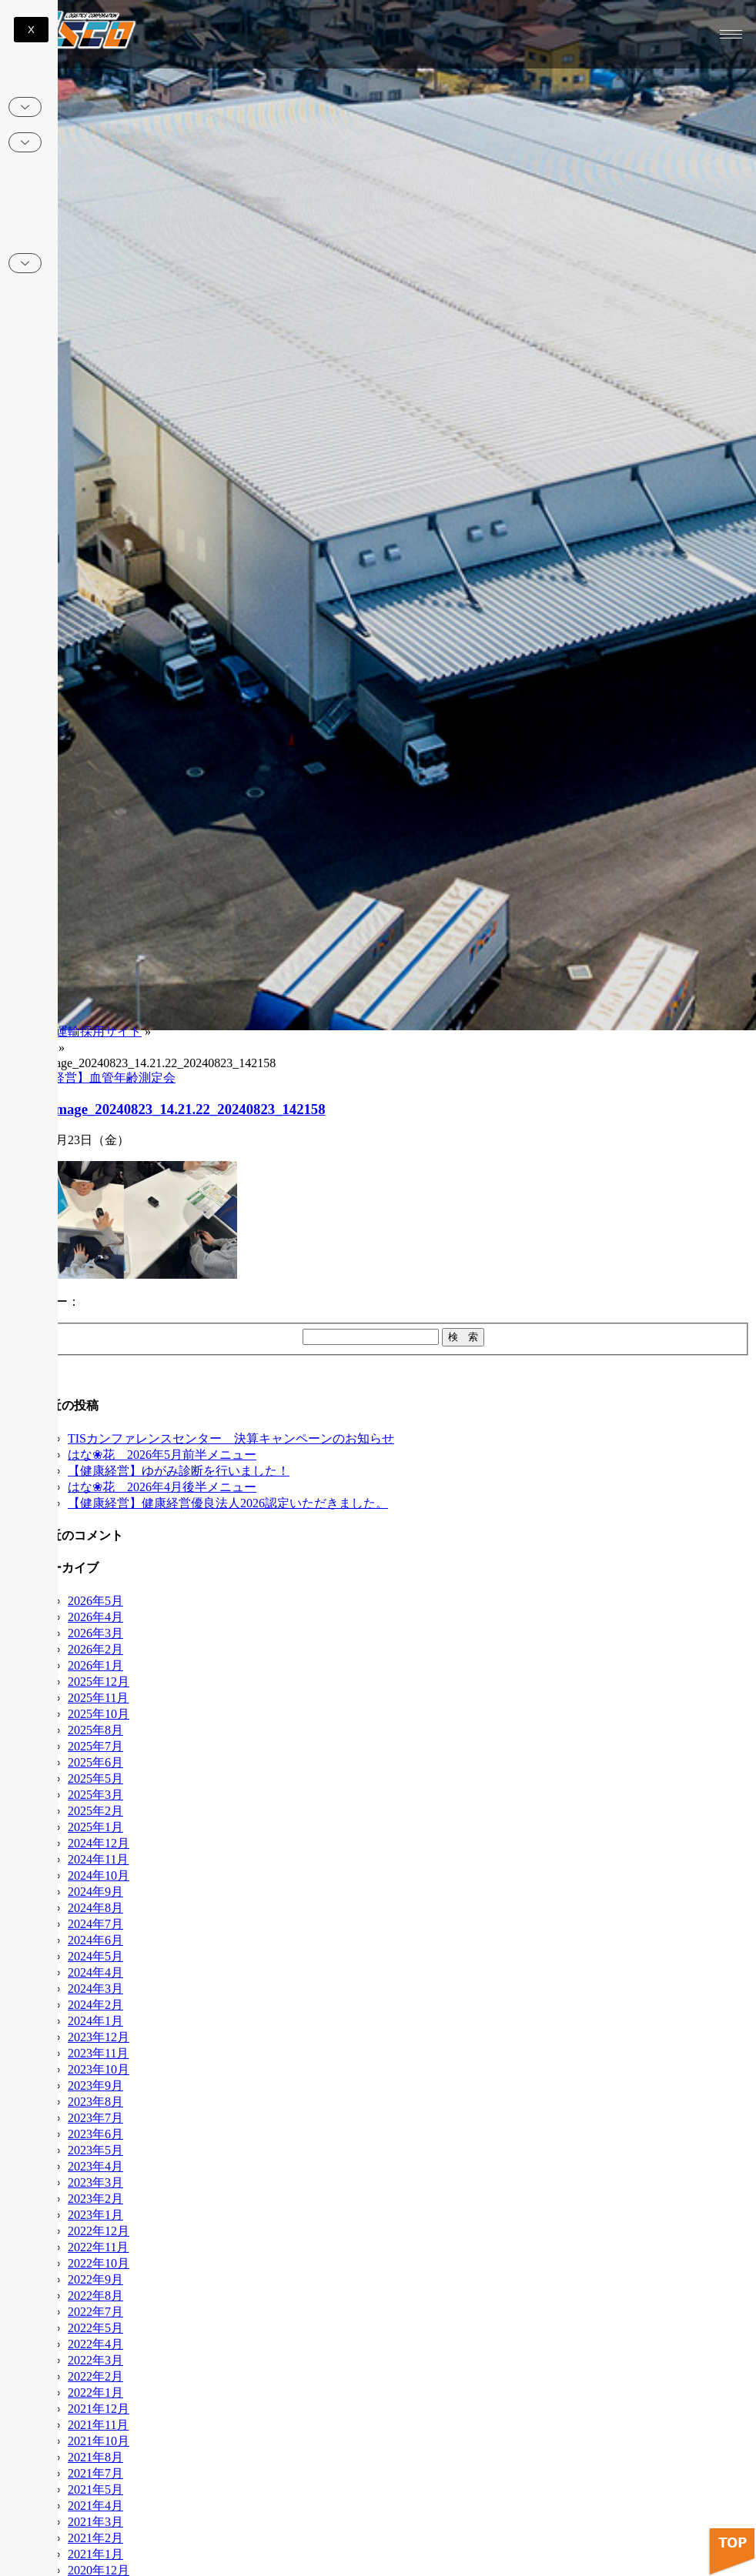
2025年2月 (95, 1810)
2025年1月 (95, 1827)
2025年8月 (95, 1730)
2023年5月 (95, 2150)
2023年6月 (95, 2134)
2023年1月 (95, 2214)
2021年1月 (95, 2554)
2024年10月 (98, 1875)
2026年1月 (95, 1665)
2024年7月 (95, 1923)
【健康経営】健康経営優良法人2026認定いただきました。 (228, 1503)
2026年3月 (95, 1633)
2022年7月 (95, 2311)
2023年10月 (98, 2069)
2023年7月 (95, 2117)
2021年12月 (98, 2408)
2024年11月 (98, 1859)
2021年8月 (95, 2457)
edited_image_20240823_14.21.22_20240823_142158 (166, 1109)
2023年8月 (95, 2101)
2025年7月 (95, 1746)
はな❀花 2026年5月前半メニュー (162, 1454)
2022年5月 (95, 2327)
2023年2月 (95, 2198)
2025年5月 (95, 1778)
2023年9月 (95, 2085)
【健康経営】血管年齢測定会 (95, 1077)
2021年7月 (95, 2473)
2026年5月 (95, 1600)
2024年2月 (95, 2004)
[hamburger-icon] (731, 34)
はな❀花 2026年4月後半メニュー (162, 1486)
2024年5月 (95, 1956)
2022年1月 (95, 2392)
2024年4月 (95, 1972)
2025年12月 (98, 1681)
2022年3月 (95, 2360)
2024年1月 (95, 2020)
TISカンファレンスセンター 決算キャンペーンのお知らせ (231, 1438)
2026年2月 (95, 1649)
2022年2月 (95, 2376)
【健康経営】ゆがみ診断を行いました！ (178, 1470)
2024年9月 (95, 1891)
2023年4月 (95, 2166)
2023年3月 (95, 2182)
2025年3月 (95, 1794)
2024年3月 (95, 1988)
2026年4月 (95, 1616)
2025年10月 (98, 1713)
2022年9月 (95, 2279)
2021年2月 (95, 2537)
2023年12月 (98, 2037)
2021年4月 (95, 2505)
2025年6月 (95, 1762)
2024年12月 (98, 1843)
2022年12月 (98, 2230)
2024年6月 (95, 1940)
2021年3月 (95, 2521)
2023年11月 (98, 2053)
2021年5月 (95, 2489)
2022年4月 (95, 2344)
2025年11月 (98, 1697)
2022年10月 (98, 2263)
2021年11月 (98, 2424)
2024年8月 (95, 1907)
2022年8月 (95, 2295)
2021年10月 (98, 2441)
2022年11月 (98, 2247)
